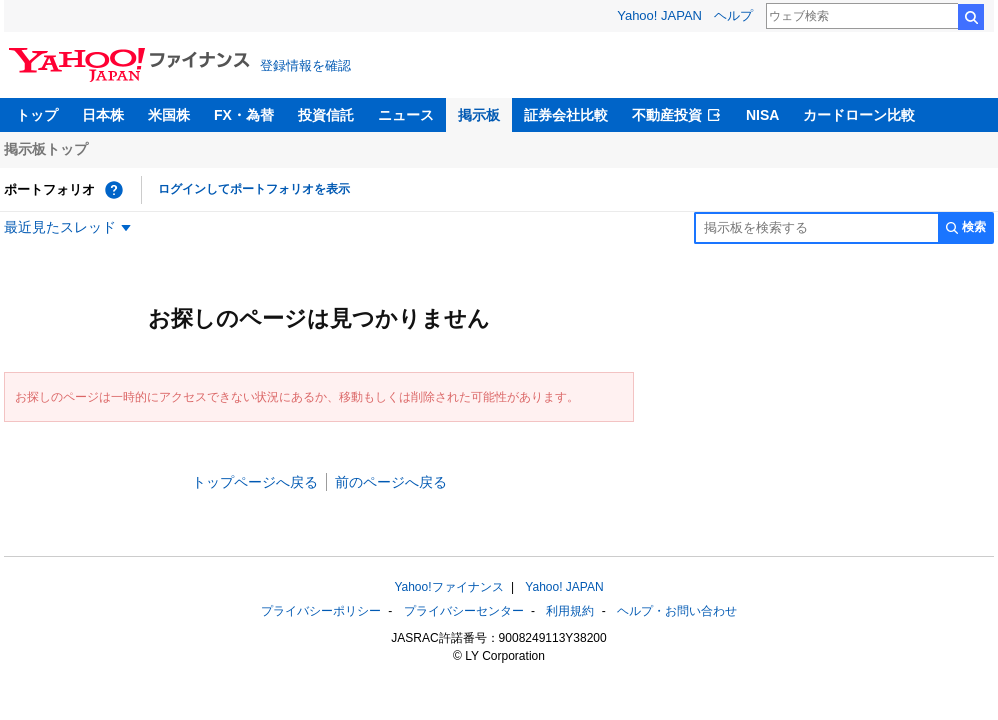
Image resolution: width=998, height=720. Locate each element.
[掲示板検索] (816, 228)
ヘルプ (733, 15)
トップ (37, 115)
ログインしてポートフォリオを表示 (254, 189)
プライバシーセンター (464, 611)
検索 (971, 17)
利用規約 (570, 611)
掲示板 (479, 115)
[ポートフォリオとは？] (114, 190)
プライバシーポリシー (321, 611)
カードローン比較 (859, 115)
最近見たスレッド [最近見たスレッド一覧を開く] (60, 227)
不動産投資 (667, 115)
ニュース (406, 115)
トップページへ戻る (255, 482)
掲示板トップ (46, 149)
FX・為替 (244, 115)
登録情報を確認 (305, 65)
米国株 (169, 115)
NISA (762, 115)
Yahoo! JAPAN (659, 15)
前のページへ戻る (391, 482)
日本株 (103, 115)
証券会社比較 (566, 115)
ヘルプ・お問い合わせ (677, 611)
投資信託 (326, 115)
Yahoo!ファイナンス (448, 587)
